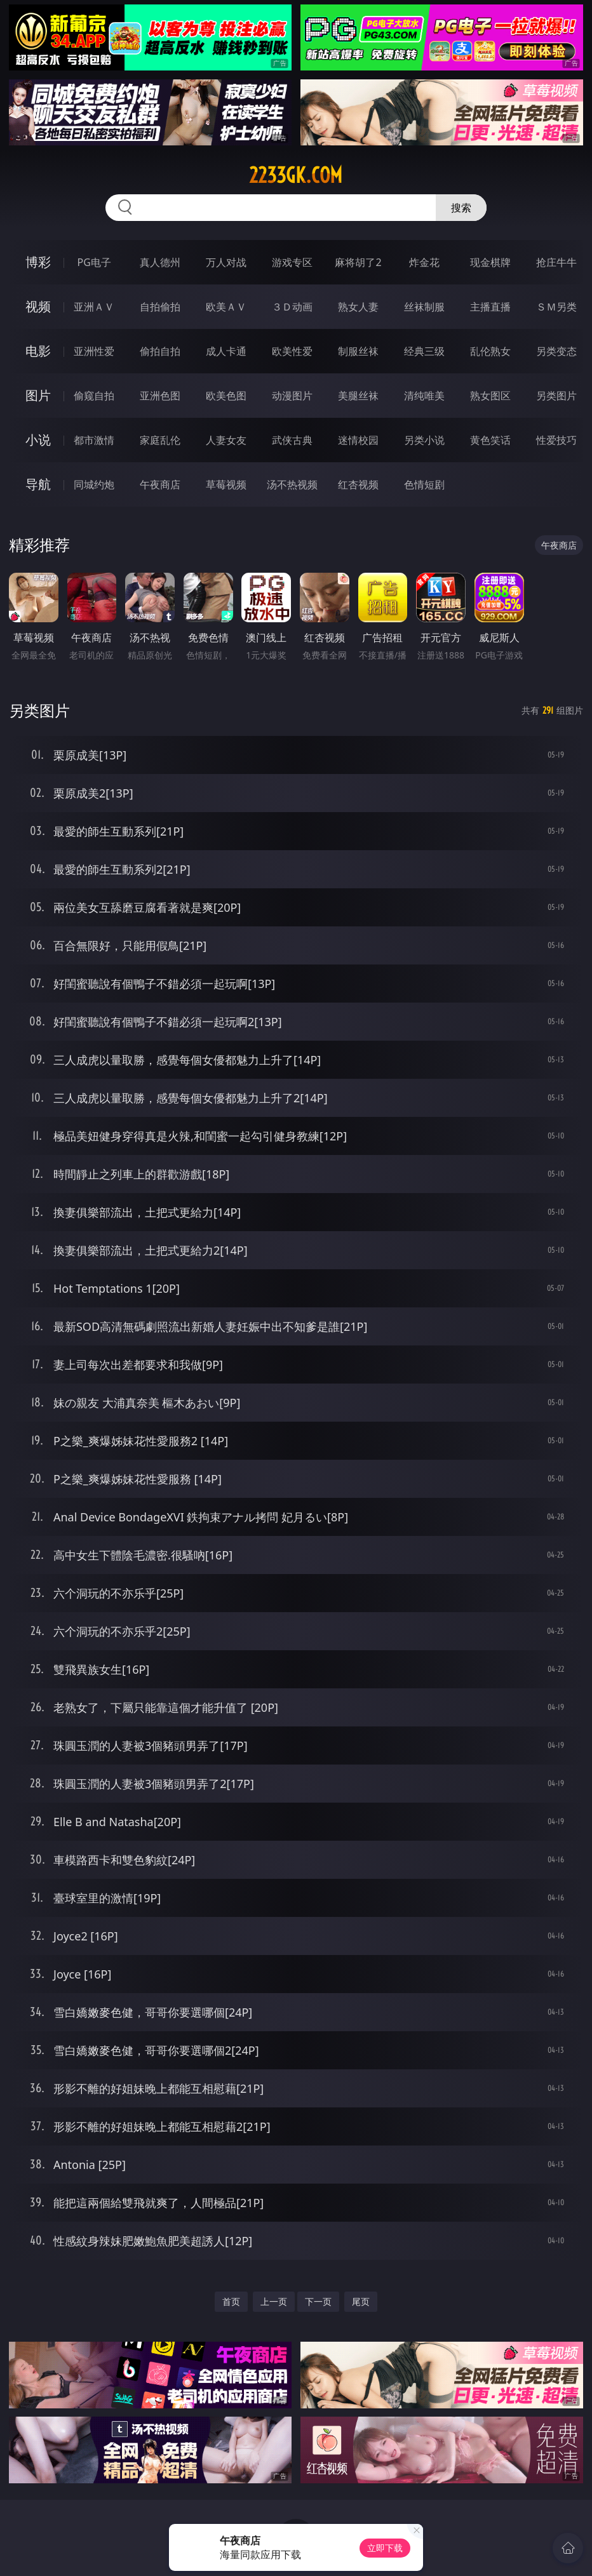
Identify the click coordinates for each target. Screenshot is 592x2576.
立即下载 (385, 2548)
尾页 (361, 2301)
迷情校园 (358, 440)
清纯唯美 (424, 396)
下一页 (318, 2301)
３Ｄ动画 (292, 307)
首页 (231, 2301)
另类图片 (556, 396)
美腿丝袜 (358, 396)
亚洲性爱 (94, 351)
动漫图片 (292, 396)
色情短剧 (424, 484)
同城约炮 (94, 484)
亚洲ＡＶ (94, 307)
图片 (38, 395)
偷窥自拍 (94, 396)
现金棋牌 (490, 262)
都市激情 (94, 440)
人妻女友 (226, 440)
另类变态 (556, 351)
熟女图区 (490, 396)
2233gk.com (295, 175)
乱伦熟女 (490, 351)
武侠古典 (292, 440)
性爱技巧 (556, 440)
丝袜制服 (424, 307)
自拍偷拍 (160, 307)
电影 (38, 350)
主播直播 (490, 307)
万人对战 (226, 262)
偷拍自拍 (160, 351)
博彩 (38, 261)
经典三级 (424, 351)
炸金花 (424, 262)
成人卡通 (226, 351)
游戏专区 (292, 262)
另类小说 (424, 440)
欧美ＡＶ (226, 307)
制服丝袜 (358, 351)
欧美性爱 (292, 351)
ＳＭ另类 (556, 307)
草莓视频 (226, 484)
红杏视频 (358, 484)
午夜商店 (160, 484)
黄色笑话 (490, 440)
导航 (38, 484)
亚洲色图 (160, 396)
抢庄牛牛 (556, 262)
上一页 (273, 2301)
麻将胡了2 (358, 262)
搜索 (461, 208)
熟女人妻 (358, 307)
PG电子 (94, 262)
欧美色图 (226, 396)
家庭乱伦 (160, 440)
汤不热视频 (292, 484)
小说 (38, 439)
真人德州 (160, 262)
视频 (38, 306)
